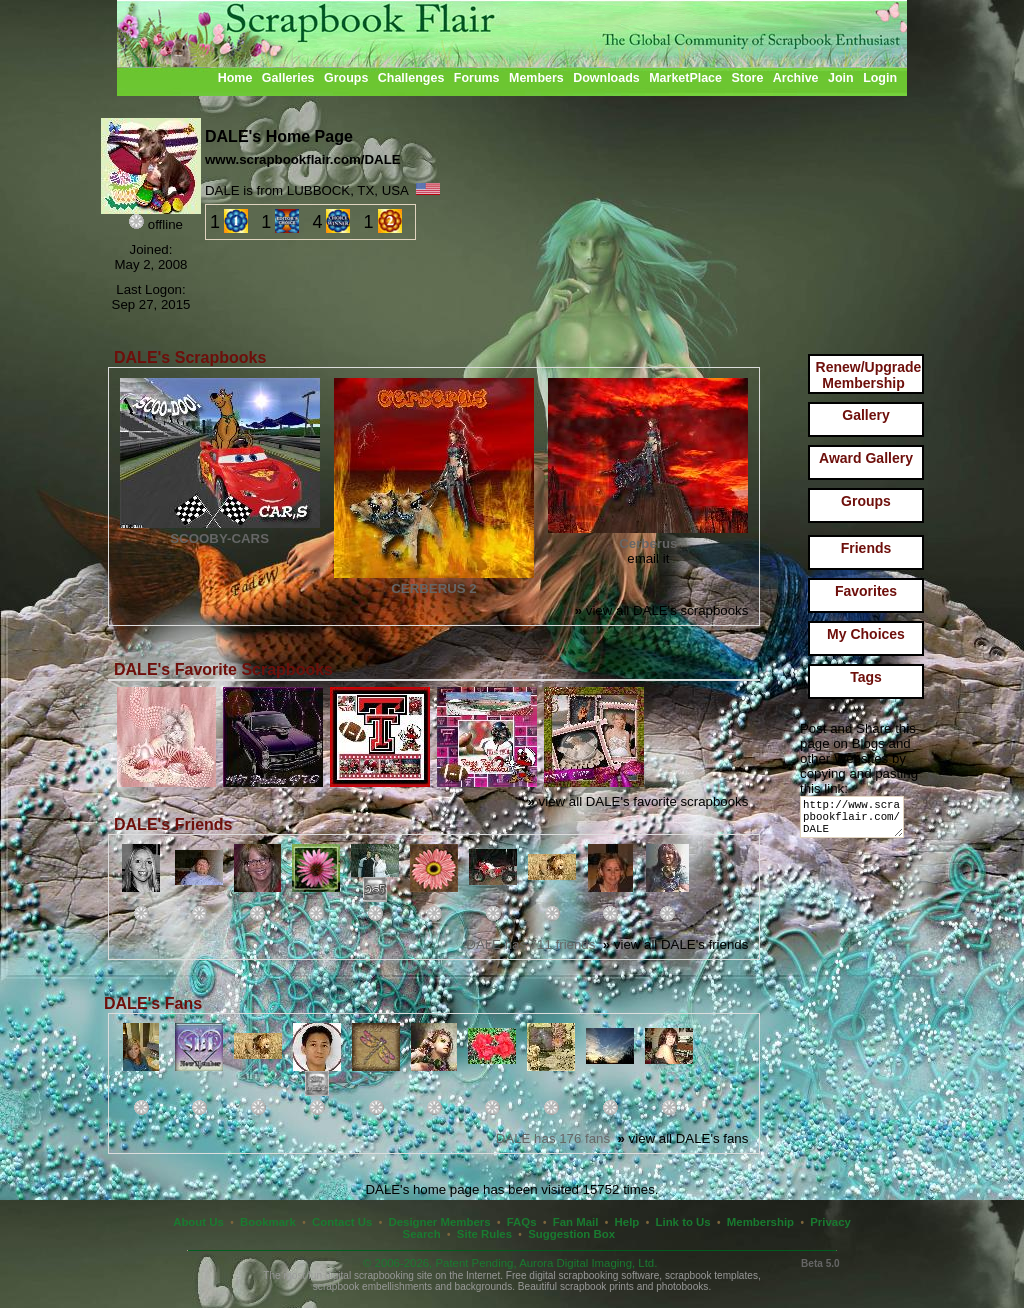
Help (627, 1222)
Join (841, 78)
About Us (198, 1222)
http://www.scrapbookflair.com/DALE (855, 821)
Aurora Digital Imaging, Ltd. (588, 1263)
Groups (346, 78)
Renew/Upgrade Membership (869, 375)
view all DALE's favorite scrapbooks (638, 801)
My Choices (866, 634)
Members (536, 78)
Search (422, 1234)
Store (747, 78)
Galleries (288, 78)
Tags (866, 677)
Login (880, 78)
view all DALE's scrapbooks (662, 610)
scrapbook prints (597, 1286)
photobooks (682, 1286)
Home (235, 78)
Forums (477, 78)
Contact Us (342, 1222)
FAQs (522, 1222)
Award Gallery (866, 458)
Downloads (606, 78)
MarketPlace (685, 78)
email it (648, 558)
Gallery (865, 415)
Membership (760, 1222)
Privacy (830, 1222)
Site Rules (484, 1234)
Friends (866, 548)
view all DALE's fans (682, 1138)
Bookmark (268, 1222)
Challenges (411, 78)
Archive (796, 78)
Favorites (866, 591)
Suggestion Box (571, 1234)
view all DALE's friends (676, 944)
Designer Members (439, 1222)
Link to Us (683, 1222)
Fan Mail (576, 1222)
